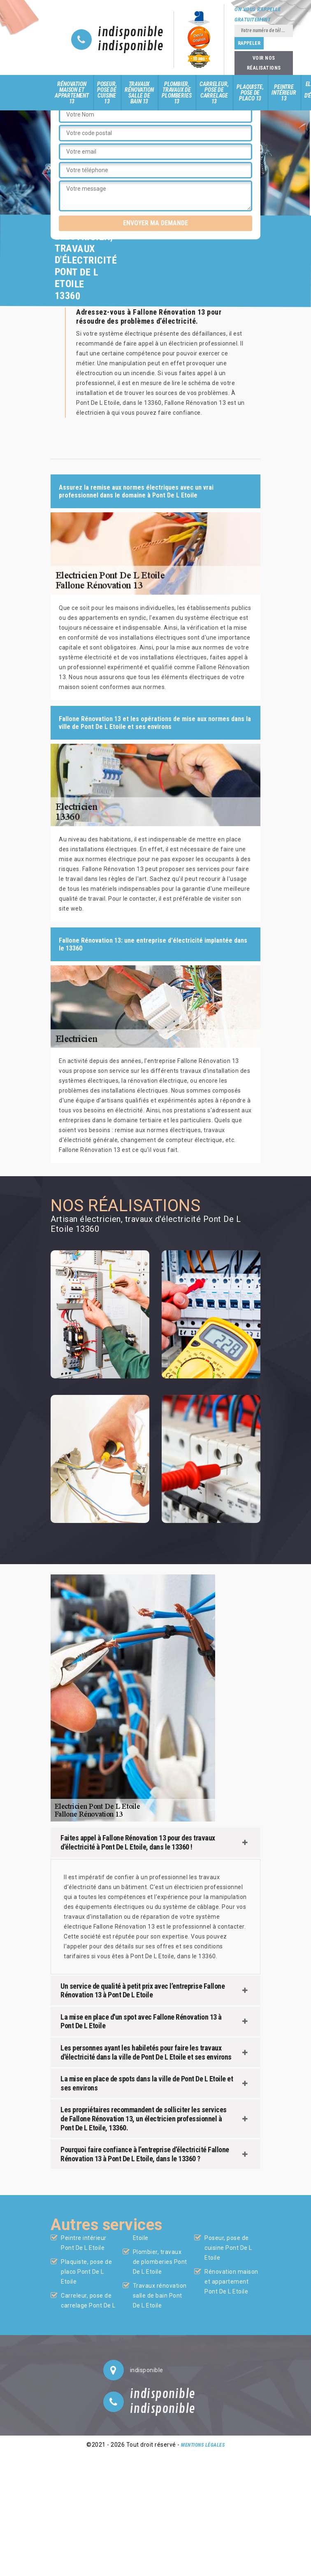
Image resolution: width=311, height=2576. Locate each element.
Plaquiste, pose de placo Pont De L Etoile (86, 2271)
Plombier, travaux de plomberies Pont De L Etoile (160, 2262)
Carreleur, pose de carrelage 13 (214, 93)
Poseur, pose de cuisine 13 (107, 93)
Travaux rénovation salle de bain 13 (139, 93)
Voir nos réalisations (264, 63)
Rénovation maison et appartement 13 (72, 93)
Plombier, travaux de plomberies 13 (176, 93)
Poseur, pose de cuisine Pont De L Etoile (228, 2248)
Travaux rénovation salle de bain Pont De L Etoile (160, 2295)
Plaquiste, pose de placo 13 (250, 93)
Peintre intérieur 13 (284, 93)
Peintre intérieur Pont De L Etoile (84, 2243)
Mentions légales (203, 2445)
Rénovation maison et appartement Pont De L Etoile (231, 2281)
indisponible (130, 32)
